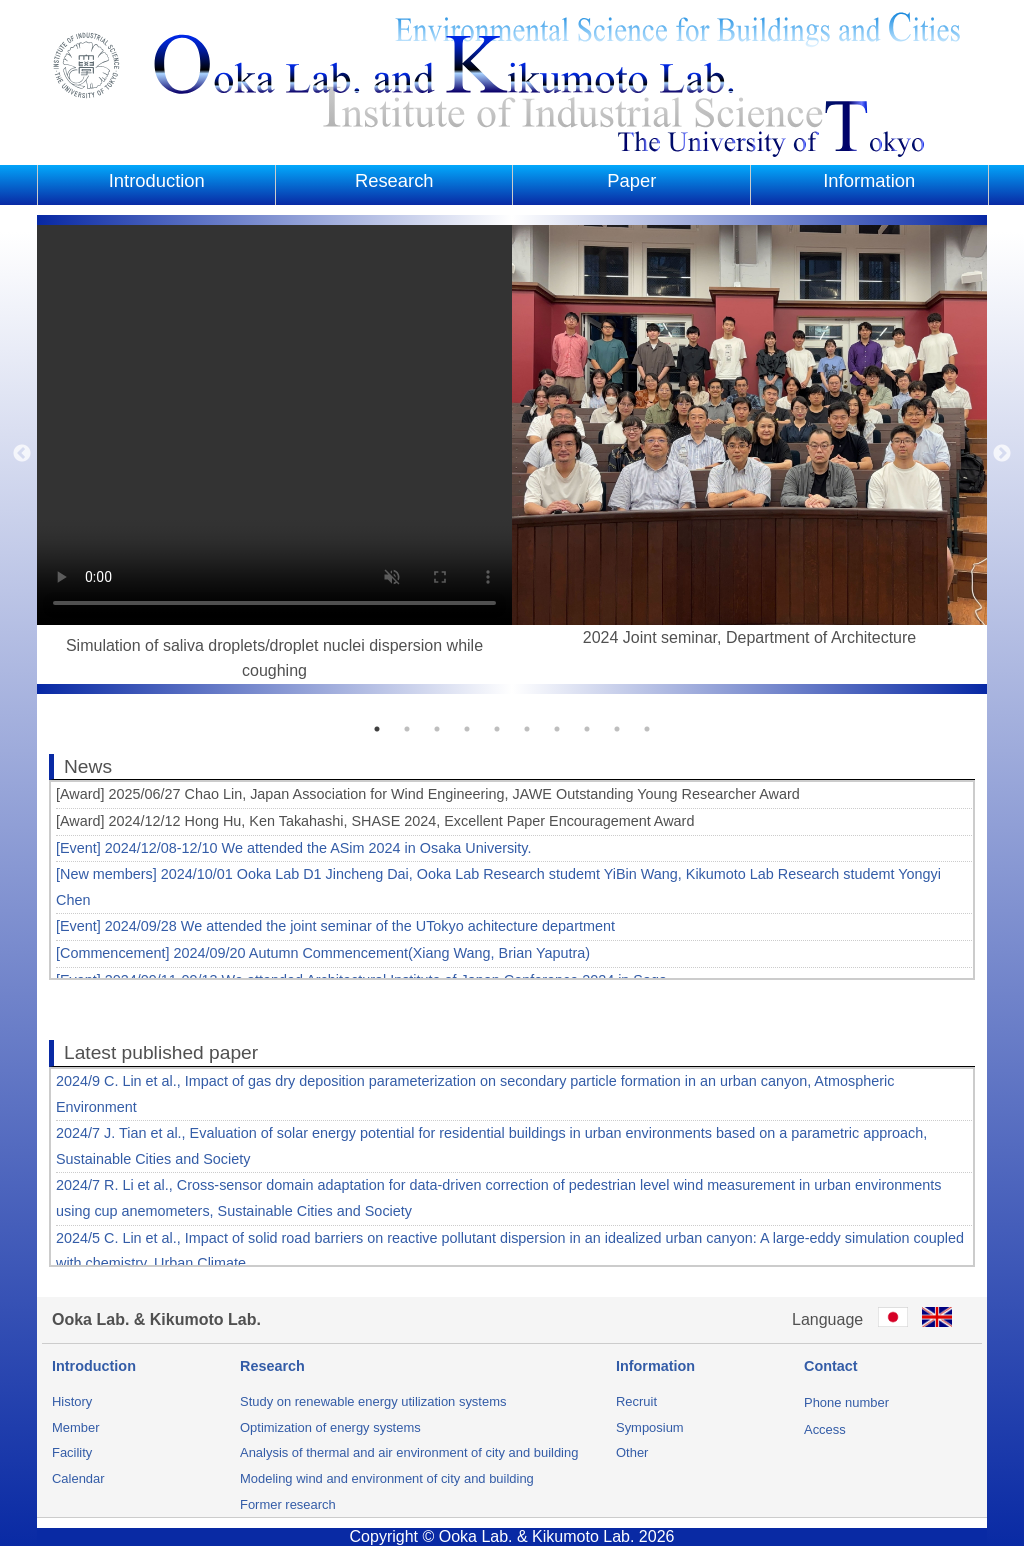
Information (869, 180)
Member (76, 1427)
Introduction (157, 180)
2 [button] (407, 729)
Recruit (636, 1401)
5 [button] (497, 729)
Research (394, 180)
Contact (831, 1366)
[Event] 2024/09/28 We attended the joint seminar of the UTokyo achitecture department (335, 926)
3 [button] (437, 729)
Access (825, 1429)
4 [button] (467, 729)
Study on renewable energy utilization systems (373, 1401)
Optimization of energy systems (330, 1427)
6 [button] (527, 729)
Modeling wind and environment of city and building (387, 1478)
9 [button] (617, 729)
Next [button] (1002, 454)
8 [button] (587, 729)
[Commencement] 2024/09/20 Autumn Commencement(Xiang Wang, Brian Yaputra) (323, 953)
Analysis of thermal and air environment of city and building (409, 1452)
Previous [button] (22, 454)
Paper (631, 180)
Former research (288, 1504)
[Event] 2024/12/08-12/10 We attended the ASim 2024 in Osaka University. (293, 848)
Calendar (78, 1478)
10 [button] (647, 729)
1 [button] (377, 729)
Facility (72, 1452)
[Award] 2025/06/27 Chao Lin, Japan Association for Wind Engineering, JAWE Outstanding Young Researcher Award (428, 794)
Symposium (650, 1427)
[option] (274, 454)
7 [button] (557, 729)
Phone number (846, 1402)
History (72, 1401)
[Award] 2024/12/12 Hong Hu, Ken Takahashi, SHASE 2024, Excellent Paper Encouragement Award (375, 821)
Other (632, 1452)
